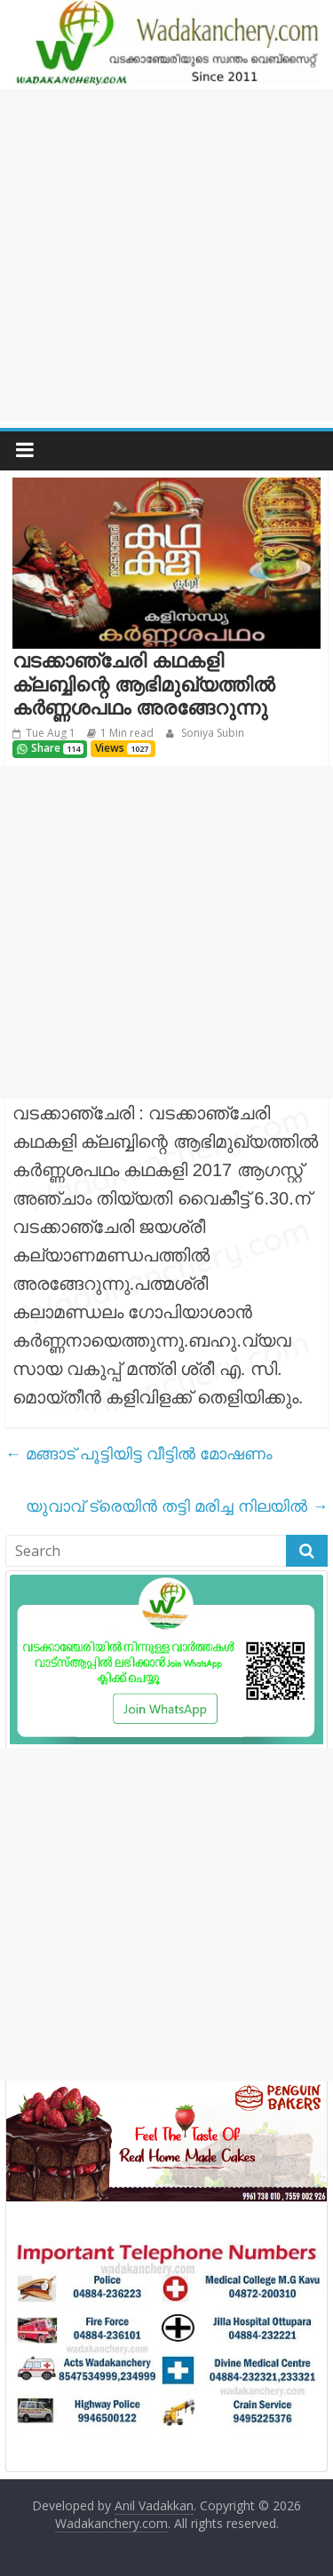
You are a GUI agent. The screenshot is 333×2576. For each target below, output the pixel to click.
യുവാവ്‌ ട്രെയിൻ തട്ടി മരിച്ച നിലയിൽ (177, 1505)
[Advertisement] (166, 255)
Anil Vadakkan (154, 2505)
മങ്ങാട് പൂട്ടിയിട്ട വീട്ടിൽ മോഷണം (139, 1453)
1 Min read (127, 732)
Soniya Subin (211, 732)
